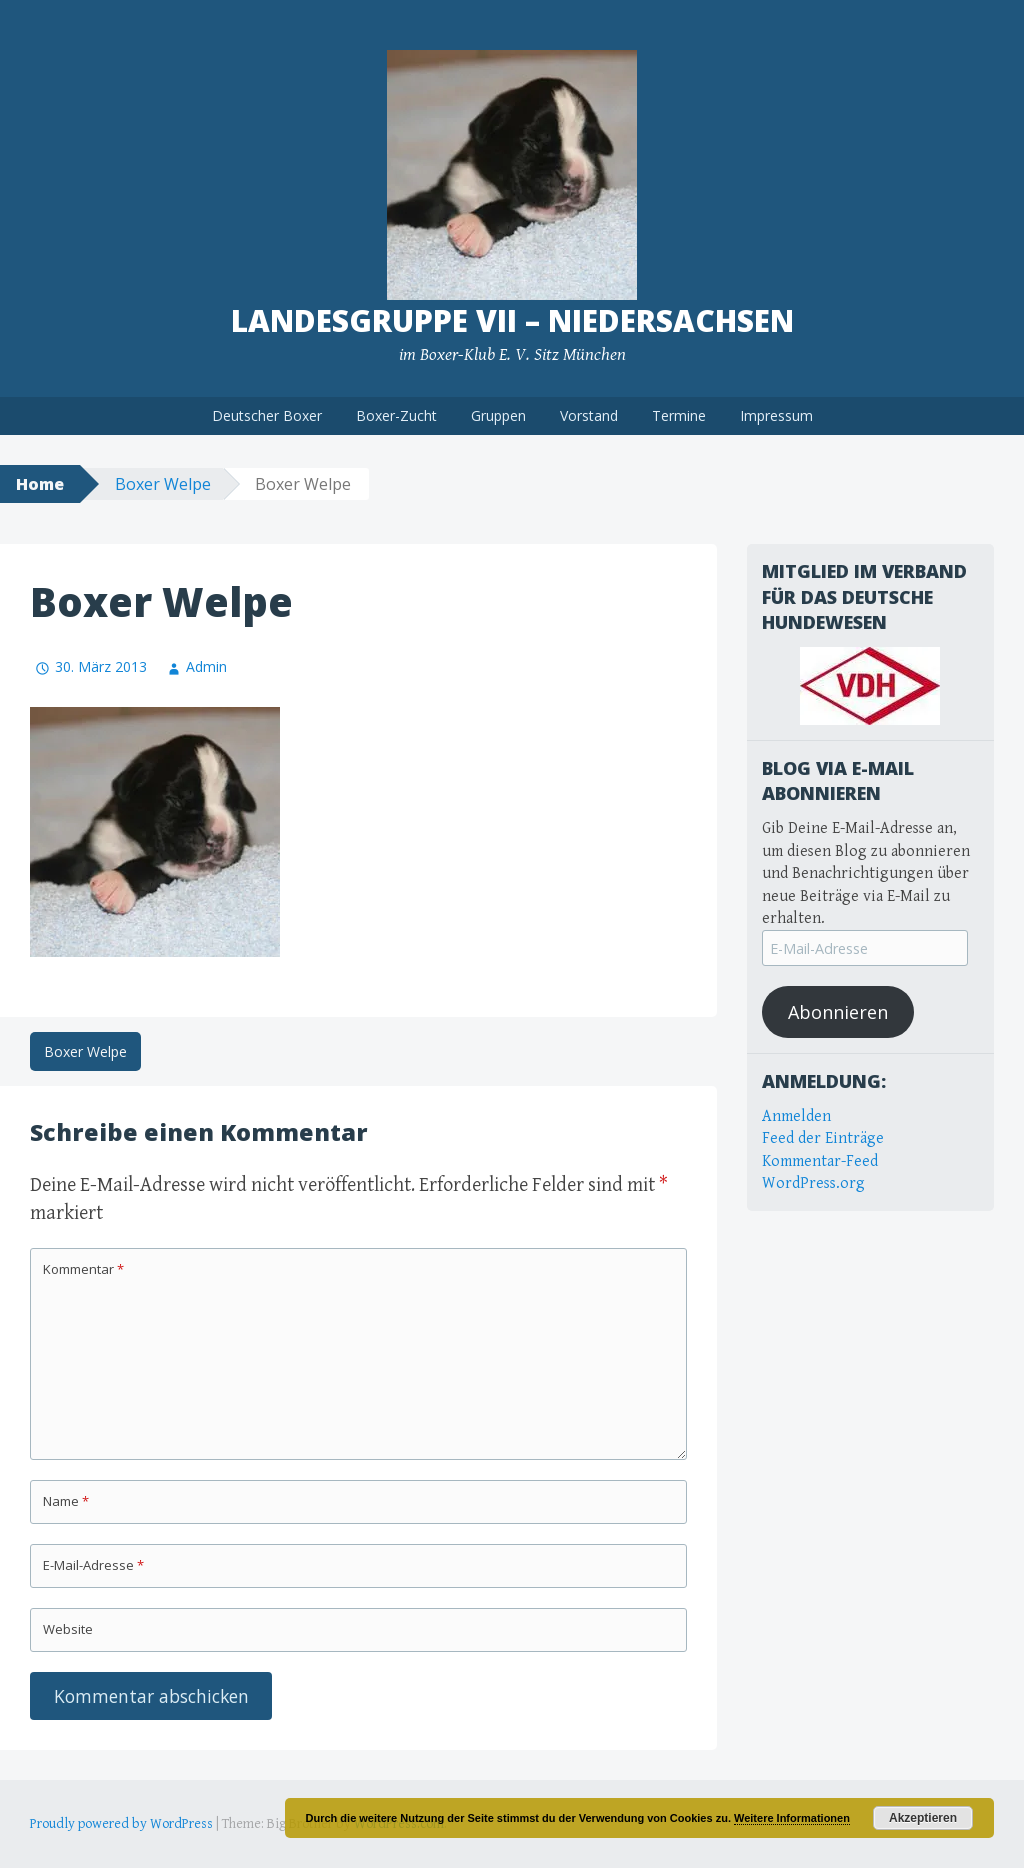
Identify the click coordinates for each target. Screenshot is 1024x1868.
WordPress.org (813, 1183)
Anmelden (796, 1116)
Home (40, 484)
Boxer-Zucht (396, 415)
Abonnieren (838, 1012)
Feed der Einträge (823, 1138)
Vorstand (589, 415)
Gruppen (498, 415)
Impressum (776, 415)
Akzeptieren (923, 1818)
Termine (679, 415)
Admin (206, 666)
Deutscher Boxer (267, 415)
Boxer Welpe (163, 484)
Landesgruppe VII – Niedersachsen (512, 320)
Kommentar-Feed (820, 1161)
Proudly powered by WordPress (121, 1824)
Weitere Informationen (792, 1818)
